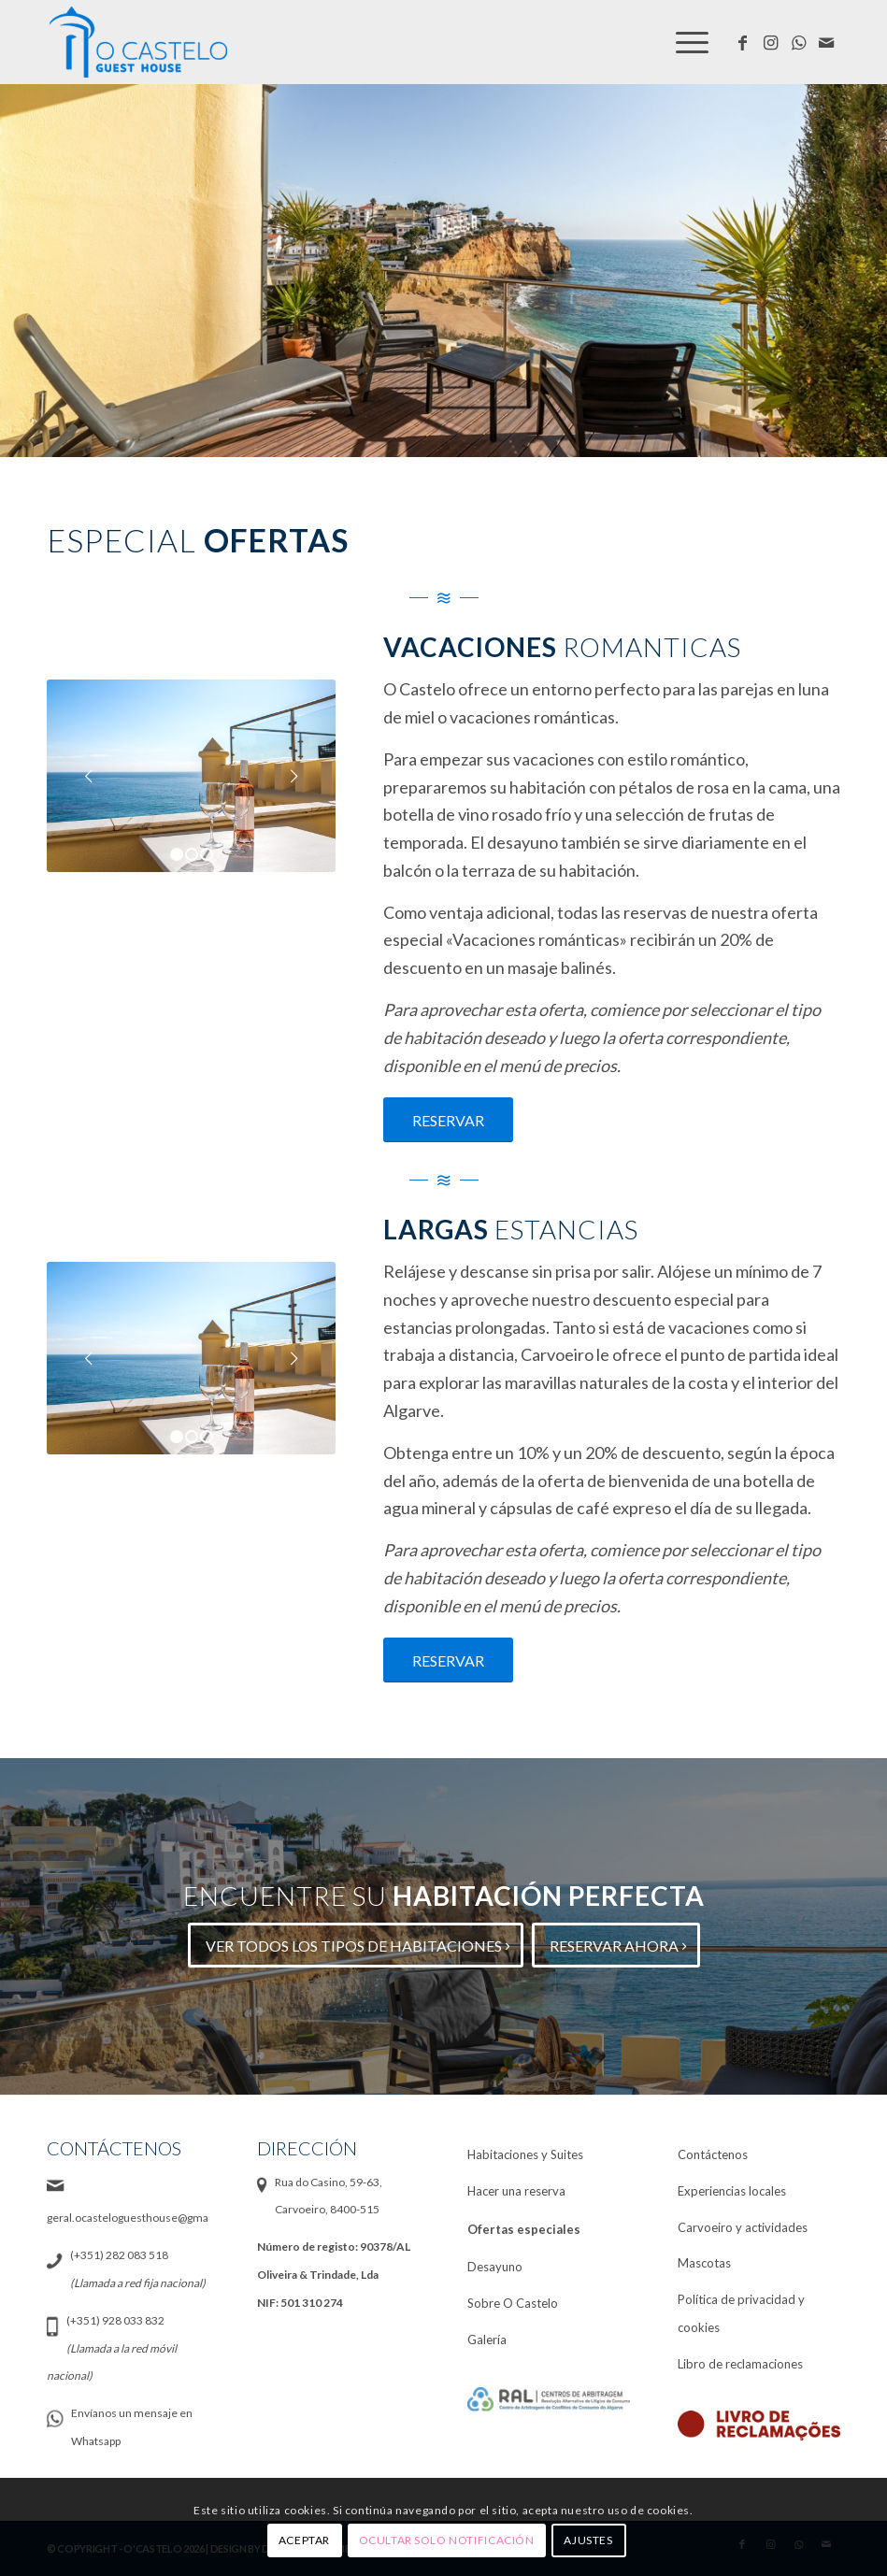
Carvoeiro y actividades (743, 2227)
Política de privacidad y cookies (741, 2313)
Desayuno (494, 2266)
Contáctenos (713, 2154)
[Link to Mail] (826, 42)
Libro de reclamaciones (740, 2363)
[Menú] (689, 42)
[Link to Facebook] (742, 42)
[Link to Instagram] (770, 42)
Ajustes (588, 2540)
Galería (487, 2339)
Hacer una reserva (516, 2190)
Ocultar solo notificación (447, 2540)
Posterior (293, 776)
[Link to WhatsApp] (798, 42)
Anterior (89, 776)
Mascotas (704, 2262)
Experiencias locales (732, 2190)
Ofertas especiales (523, 2229)
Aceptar (304, 2540)
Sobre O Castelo (512, 2303)
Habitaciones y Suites (525, 2154)
